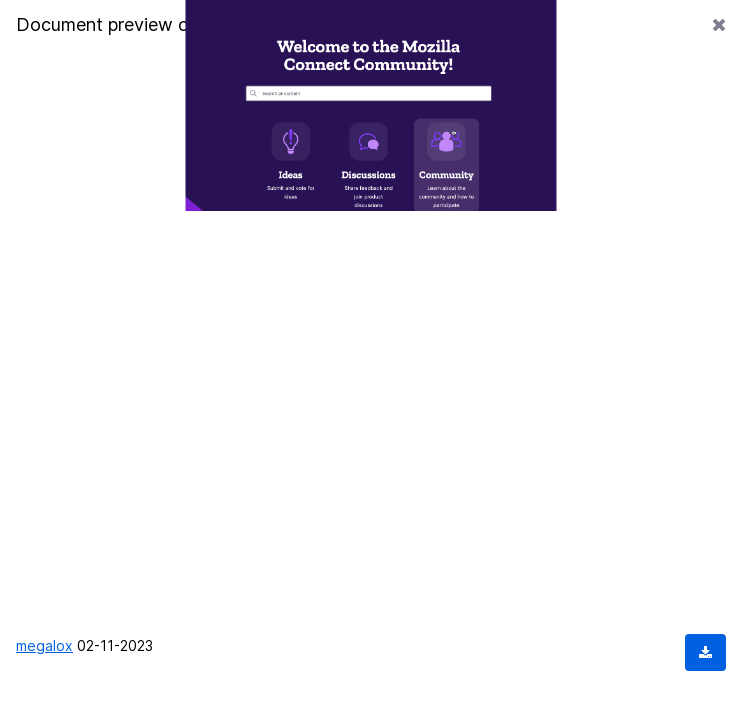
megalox (44, 645)
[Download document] (705, 652)
